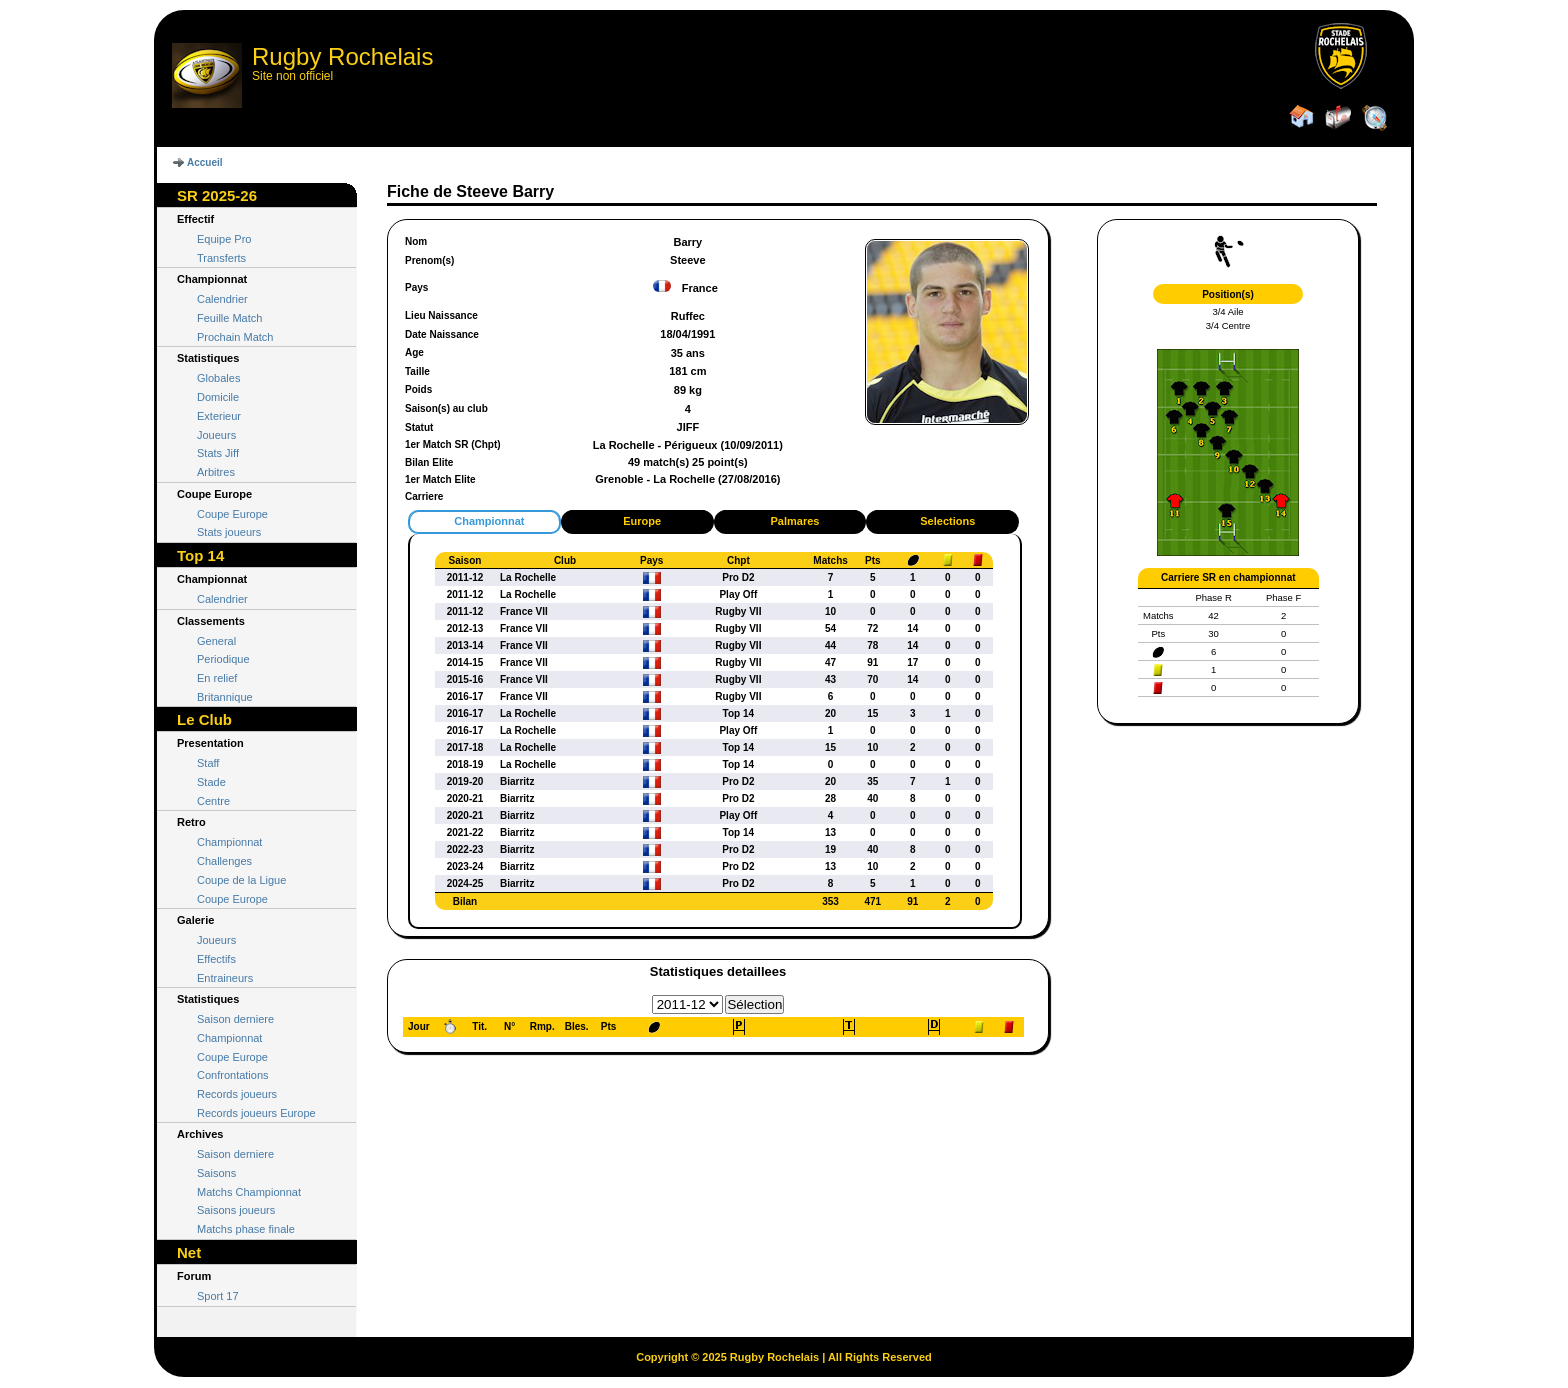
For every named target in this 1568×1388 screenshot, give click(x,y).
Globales (218, 378)
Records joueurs (237, 1094)
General (216, 641)
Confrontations (233, 1075)
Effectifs (216, 959)
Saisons (216, 1173)
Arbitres (216, 472)
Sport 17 (218, 1296)
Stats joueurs (229, 532)
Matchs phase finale (246, 1229)
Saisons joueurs (236, 1210)
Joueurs (216, 435)
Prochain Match (235, 337)
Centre (213, 801)
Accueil (205, 162)
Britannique (225, 697)
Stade (211, 782)
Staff (208, 763)
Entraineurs (225, 978)
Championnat (229, 842)
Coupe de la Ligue (241, 880)
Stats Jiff (218, 453)
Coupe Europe (232, 514)
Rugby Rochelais (342, 56)
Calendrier (222, 299)
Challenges (224, 861)
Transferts (221, 258)
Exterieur (219, 416)
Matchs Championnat (249, 1192)
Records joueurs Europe (256, 1113)
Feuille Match (229, 318)
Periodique (223, 659)
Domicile (218, 397)
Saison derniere (235, 1019)
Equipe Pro (224, 239)
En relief (217, 678)
